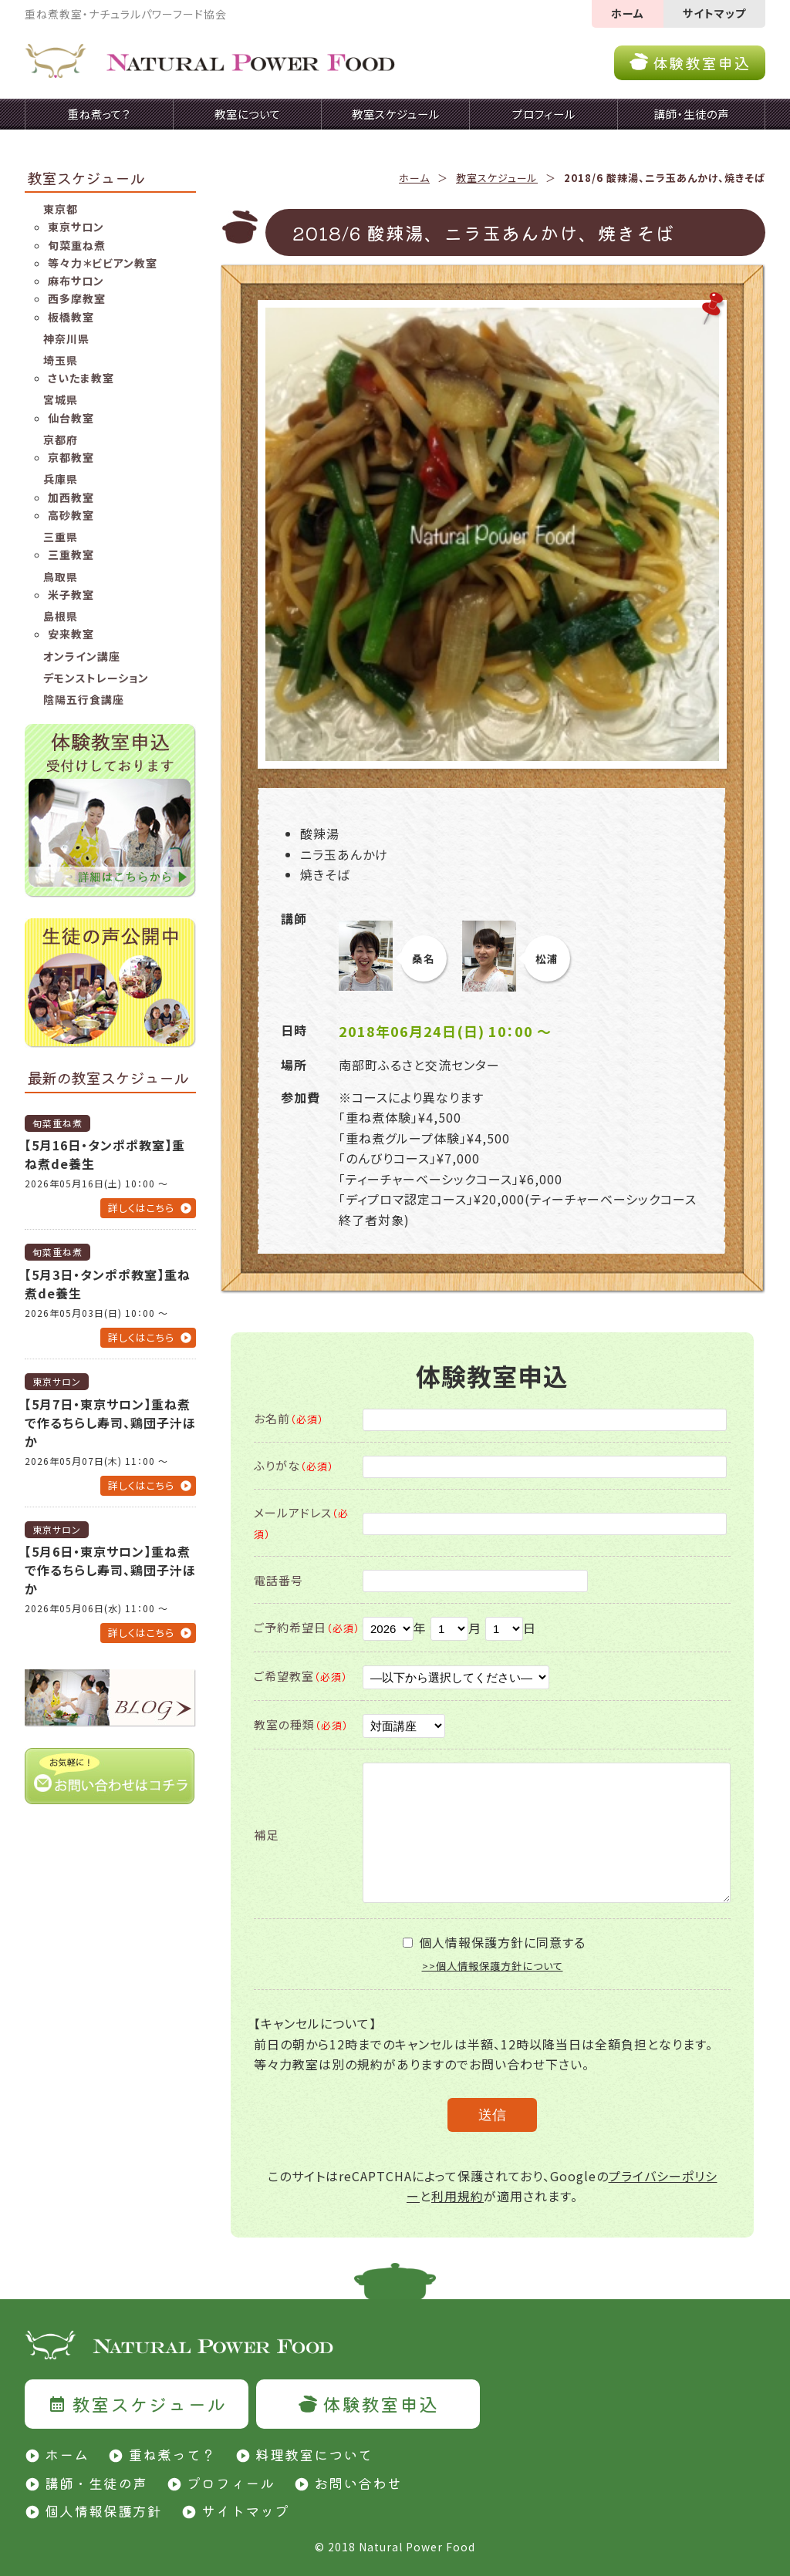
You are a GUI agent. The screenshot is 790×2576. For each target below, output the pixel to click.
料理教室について (314, 2454)
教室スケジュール (497, 177)
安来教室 (71, 633)
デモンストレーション (96, 677)
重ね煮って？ (172, 2454)
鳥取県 (60, 576)
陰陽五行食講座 (83, 699)
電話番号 (278, 1580)
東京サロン (76, 226)
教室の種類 (301, 1724)
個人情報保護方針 (103, 2510)
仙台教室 (71, 418)
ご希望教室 (301, 1676)
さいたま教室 (81, 378)
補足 (266, 1835)
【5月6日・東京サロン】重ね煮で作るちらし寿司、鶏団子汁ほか (110, 1570)
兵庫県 (60, 479)
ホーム (627, 13)
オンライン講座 (81, 656)
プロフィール (231, 2483)
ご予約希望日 (307, 1627)
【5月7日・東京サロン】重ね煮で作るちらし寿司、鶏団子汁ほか (110, 1422)
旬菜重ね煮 (77, 245)
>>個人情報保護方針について (492, 1965)
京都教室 (71, 457)
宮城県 (60, 399)
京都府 (60, 439)
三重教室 (71, 554)
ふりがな (294, 1465)
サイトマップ (714, 13)
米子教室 (71, 594)
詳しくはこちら (141, 1207)
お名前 (289, 1418)
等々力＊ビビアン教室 (102, 263)
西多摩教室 (77, 298)
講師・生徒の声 (96, 2483)
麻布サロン (76, 280)
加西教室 (71, 497)
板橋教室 (71, 317)
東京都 (60, 209)
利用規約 (457, 2196)
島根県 (60, 616)
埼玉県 (60, 360)
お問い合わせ (358, 2483)
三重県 (60, 536)
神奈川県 (66, 338)
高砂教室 (71, 515)
